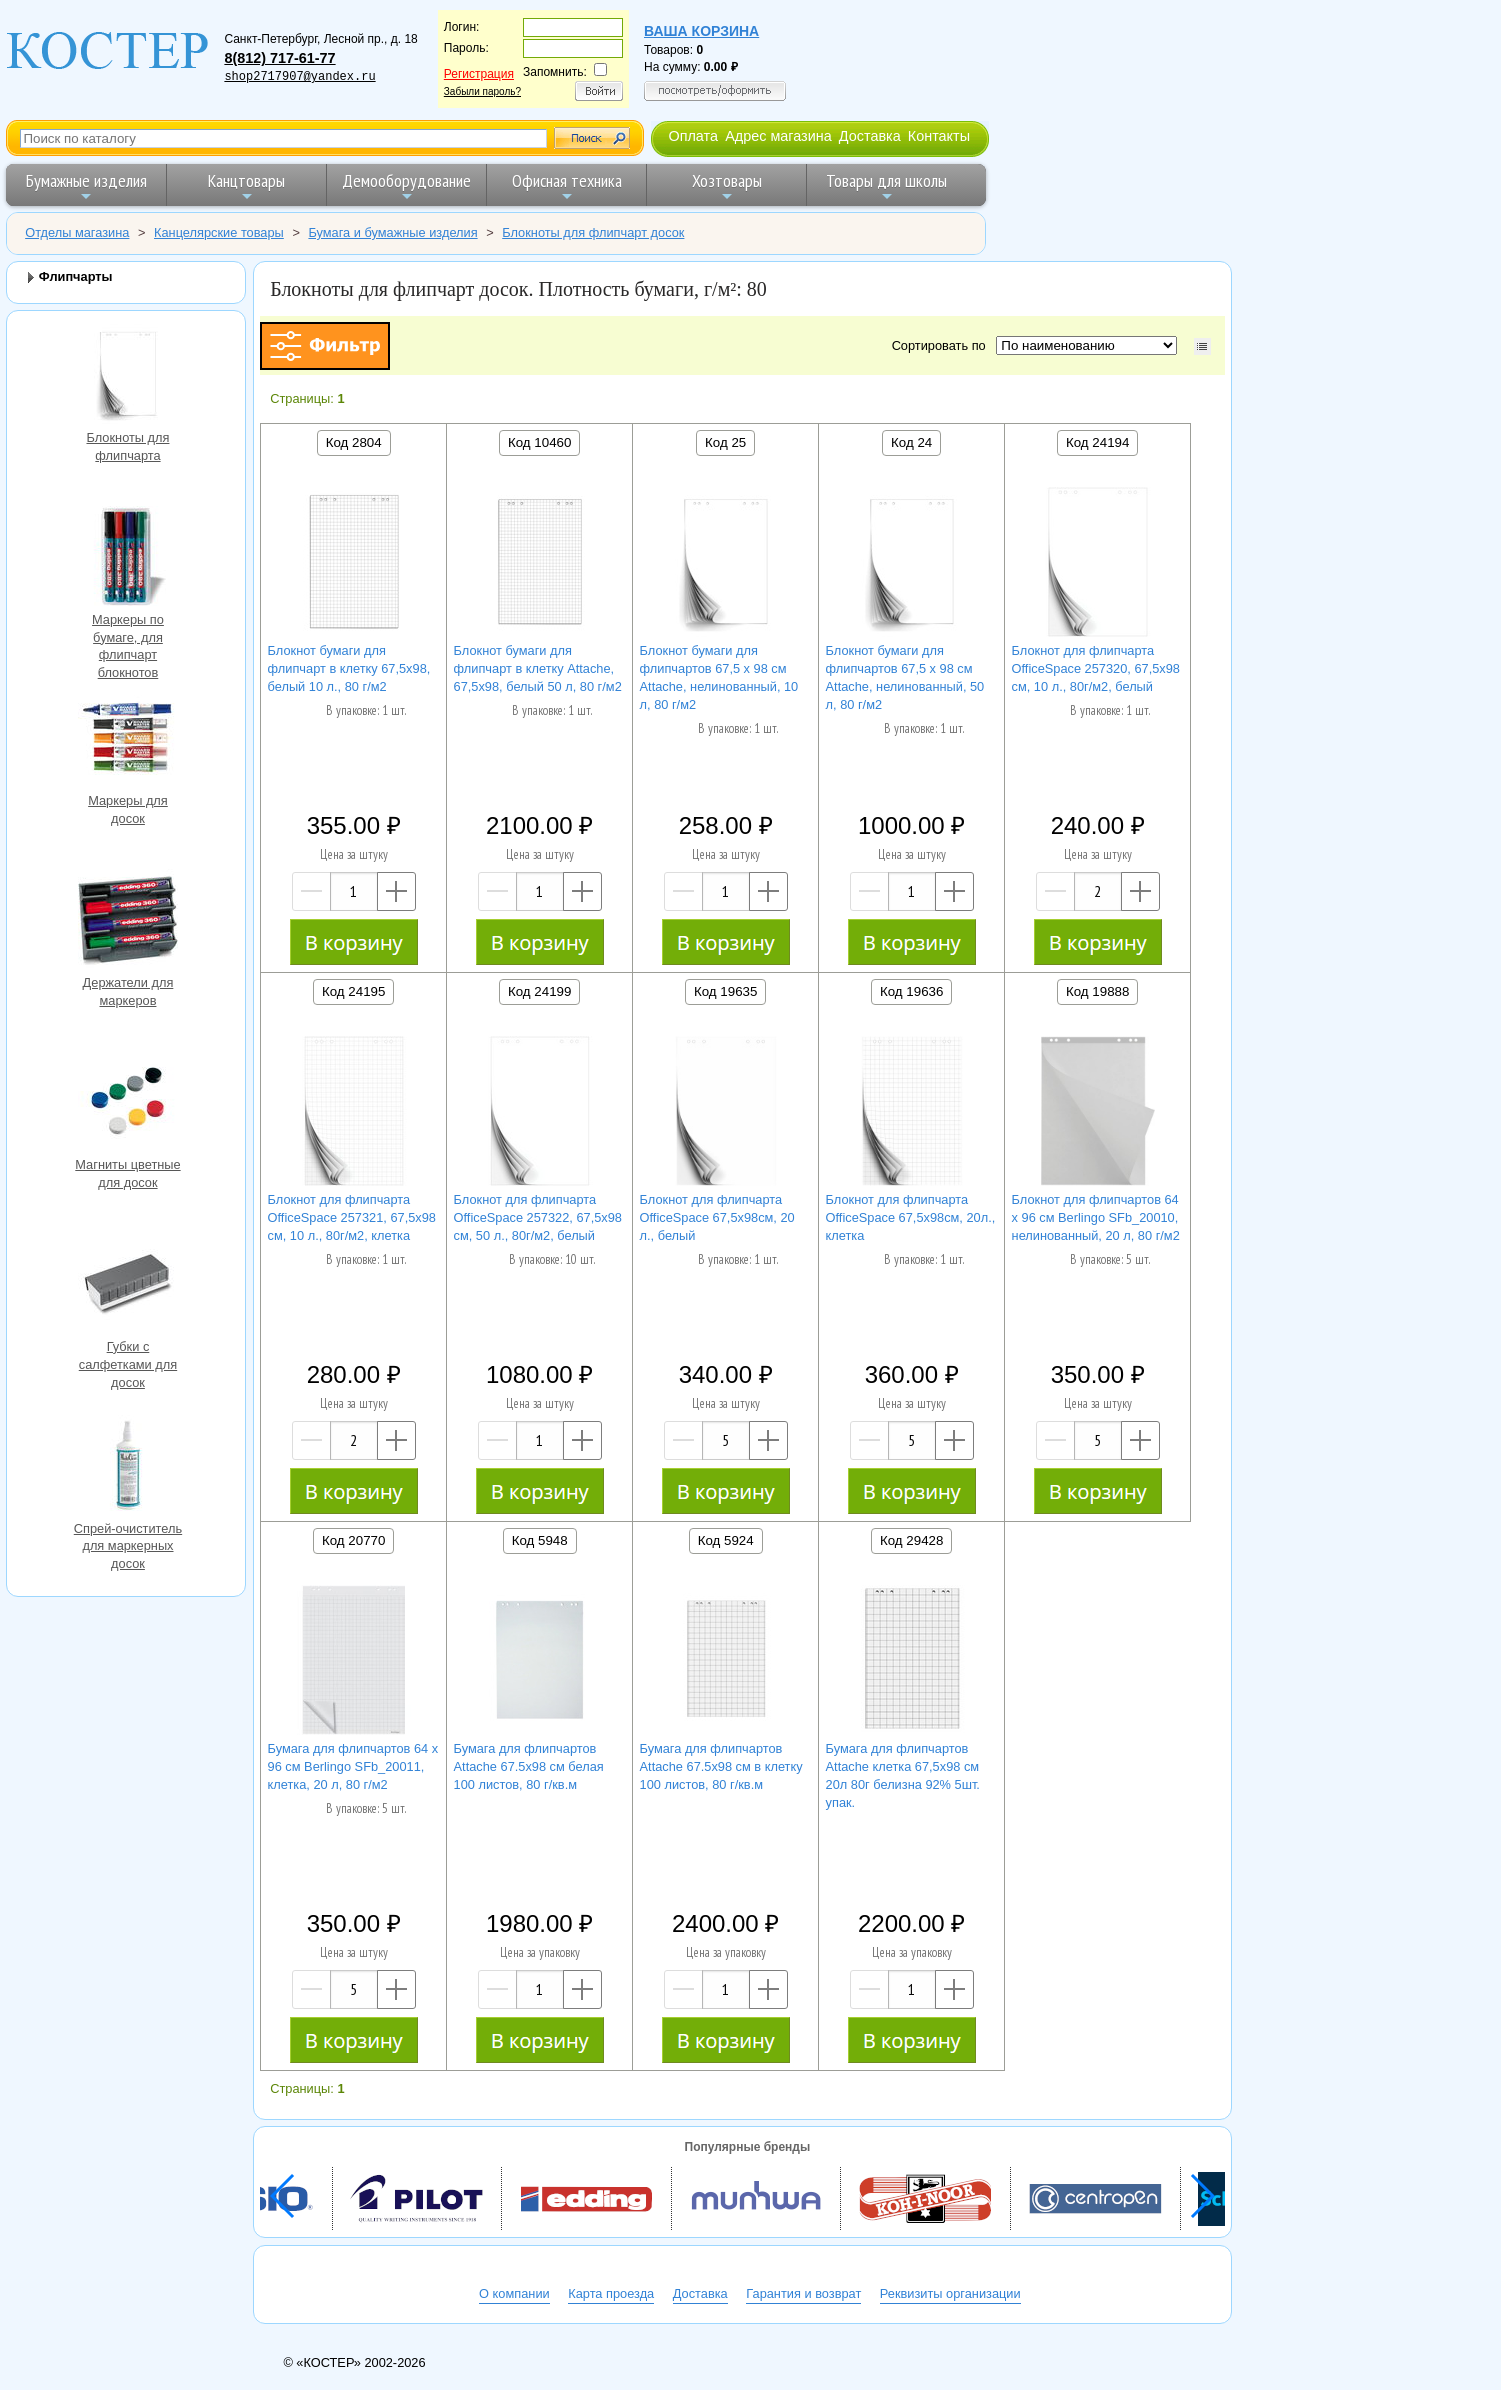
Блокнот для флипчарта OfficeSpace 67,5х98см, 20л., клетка (911, 1217)
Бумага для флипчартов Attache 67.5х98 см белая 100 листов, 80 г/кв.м (529, 1766)
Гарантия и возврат (803, 2293)
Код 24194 (1097, 442)
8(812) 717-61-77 (279, 58)
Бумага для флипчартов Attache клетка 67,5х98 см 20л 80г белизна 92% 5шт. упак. (903, 1775)
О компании (514, 2293)
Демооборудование (406, 186)
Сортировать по (942, 345)
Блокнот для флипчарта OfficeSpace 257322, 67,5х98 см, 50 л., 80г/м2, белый (538, 1217)
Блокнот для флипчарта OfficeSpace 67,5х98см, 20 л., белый (717, 1217)
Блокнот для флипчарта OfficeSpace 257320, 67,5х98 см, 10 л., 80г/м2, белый (1096, 668)
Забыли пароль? (482, 91)
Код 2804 (354, 442)
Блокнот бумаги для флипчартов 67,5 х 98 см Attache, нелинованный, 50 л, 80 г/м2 (905, 677)
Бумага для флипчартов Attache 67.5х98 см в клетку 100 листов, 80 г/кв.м (721, 1766)
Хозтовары (727, 186)
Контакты (939, 136)
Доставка (870, 136)
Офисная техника (567, 186)
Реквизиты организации (950, 2293)
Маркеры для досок (128, 739)
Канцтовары (246, 186)
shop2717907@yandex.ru (299, 77)
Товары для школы (886, 186)
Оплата (693, 136)
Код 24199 (539, 991)
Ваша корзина (701, 31)
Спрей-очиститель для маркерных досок (128, 1467)
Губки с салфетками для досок (128, 1285)
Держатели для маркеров (128, 921)
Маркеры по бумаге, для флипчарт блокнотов (128, 558)
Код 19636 (911, 991)
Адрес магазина (778, 136)
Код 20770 (353, 1540)
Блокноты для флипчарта (128, 376)
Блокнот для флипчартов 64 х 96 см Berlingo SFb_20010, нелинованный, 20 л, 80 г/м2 (1096, 1217)
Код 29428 (911, 1540)
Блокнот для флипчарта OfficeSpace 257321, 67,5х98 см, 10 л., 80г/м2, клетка (352, 1217)
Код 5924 (726, 1540)
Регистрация (479, 74)
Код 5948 (540, 1540)
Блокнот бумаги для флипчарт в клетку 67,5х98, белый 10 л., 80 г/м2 (349, 668)
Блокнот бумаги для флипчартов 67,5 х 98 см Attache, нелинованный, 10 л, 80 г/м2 (719, 677)
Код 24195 (353, 991)
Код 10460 (539, 442)
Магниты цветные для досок (128, 1103)
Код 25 (725, 442)
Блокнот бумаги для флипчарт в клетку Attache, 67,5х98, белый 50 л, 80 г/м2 (538, 668)
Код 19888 (1097, 991)
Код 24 (911, 442)
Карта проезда (611, 2293)
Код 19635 (725, 991)
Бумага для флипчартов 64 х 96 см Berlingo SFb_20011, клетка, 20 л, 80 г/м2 (353, 1766)
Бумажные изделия (86, 186)
